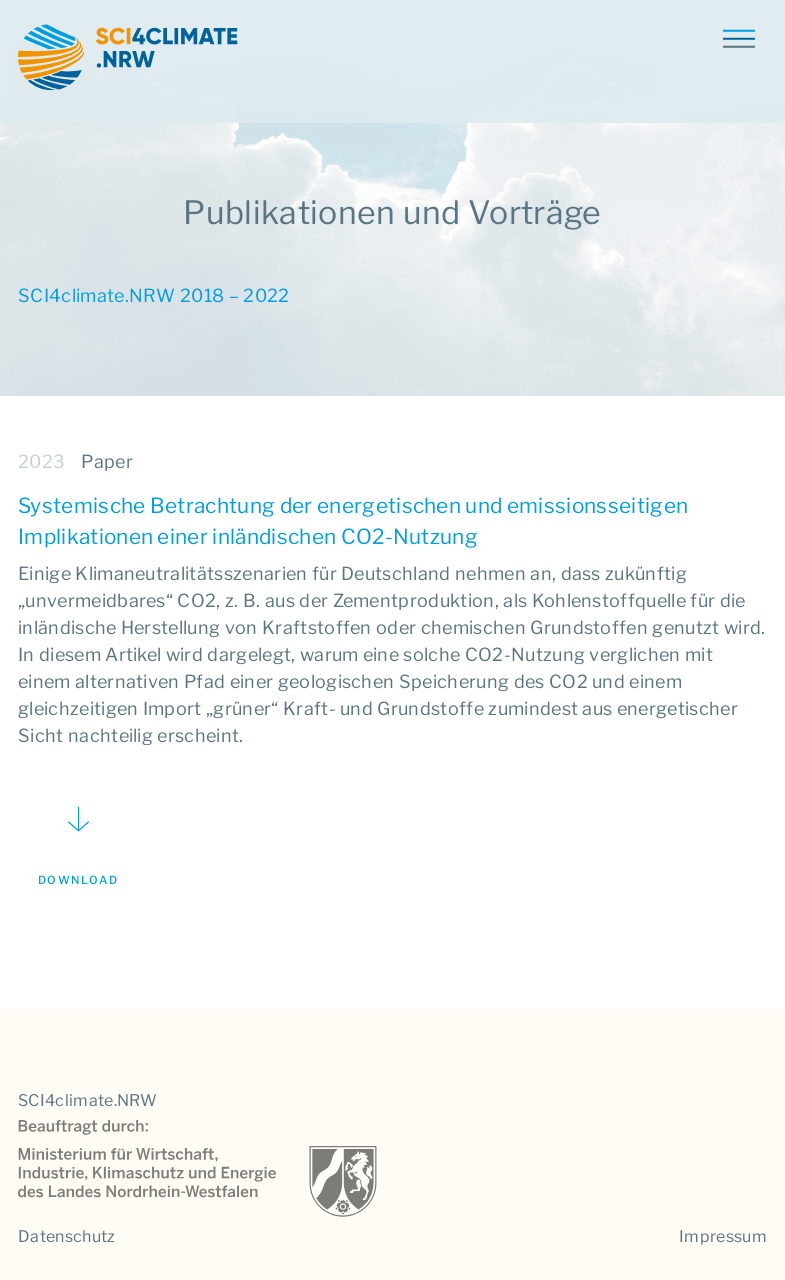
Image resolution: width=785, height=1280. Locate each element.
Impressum (723, 1236)
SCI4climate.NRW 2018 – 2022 (154, 295)
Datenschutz (67, 1236)
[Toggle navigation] (738, 37)
